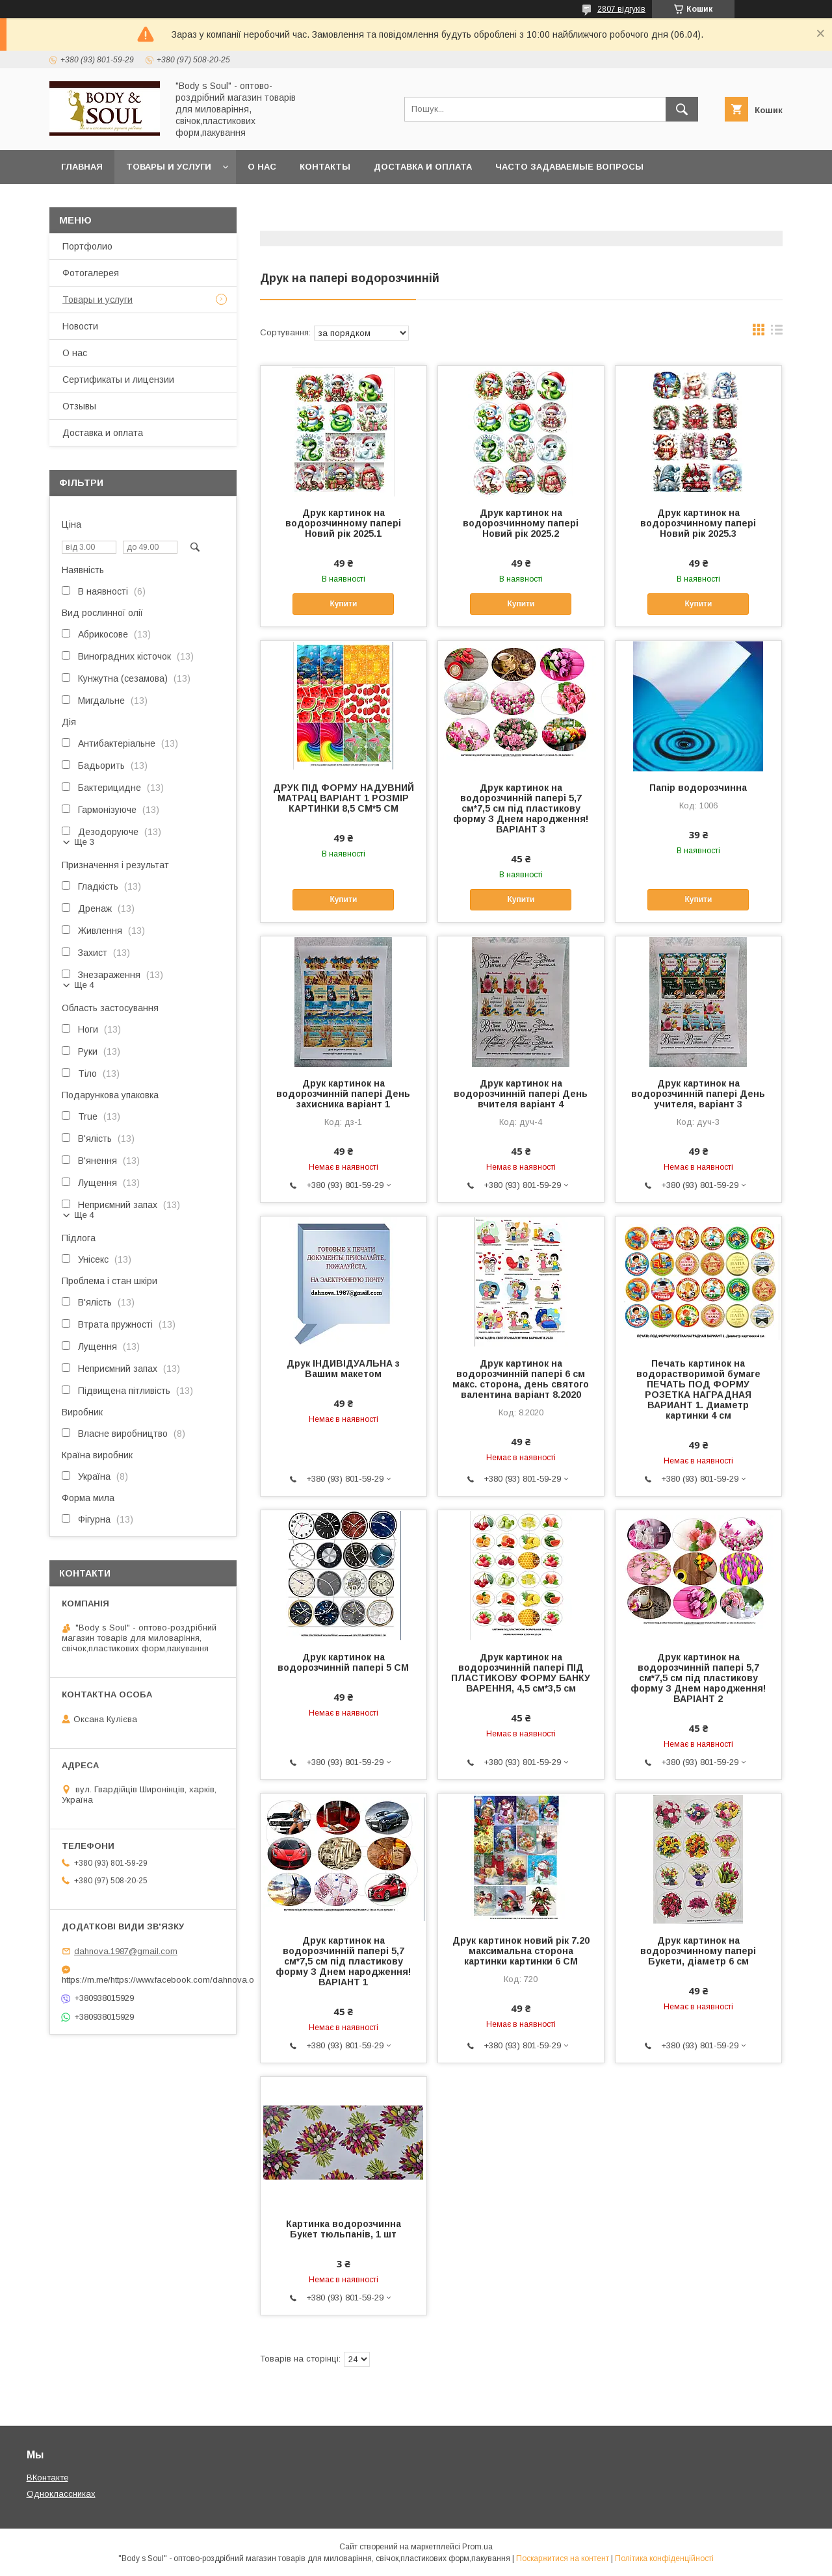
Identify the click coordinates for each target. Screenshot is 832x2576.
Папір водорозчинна (698, 787)
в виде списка (777, 333)
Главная (82, 167)
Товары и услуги (168, 167)
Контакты (325, 167)
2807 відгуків (621, 9)
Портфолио (87, 246)
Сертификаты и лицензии (118, 379)
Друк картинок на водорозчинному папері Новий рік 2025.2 (520, 523)
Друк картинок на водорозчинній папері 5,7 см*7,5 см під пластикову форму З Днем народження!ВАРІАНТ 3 (520, 808)
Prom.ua (477, 2546)
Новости (80, 326)
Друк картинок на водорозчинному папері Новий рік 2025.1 (343, 523)
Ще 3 (84, 842)
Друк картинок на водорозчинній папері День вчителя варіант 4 (521, 1093)
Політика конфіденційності (664, 2558)
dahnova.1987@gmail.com (125, 1951)
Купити (343, 603)
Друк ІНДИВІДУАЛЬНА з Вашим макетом (343, 1368)
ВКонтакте (47, 2477)
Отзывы (79, 406)
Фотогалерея (90, 273)
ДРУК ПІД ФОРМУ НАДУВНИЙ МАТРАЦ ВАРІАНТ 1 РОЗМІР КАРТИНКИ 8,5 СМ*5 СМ (343, 798)
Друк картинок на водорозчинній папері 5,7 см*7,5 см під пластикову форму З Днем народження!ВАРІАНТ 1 (343, 1961)
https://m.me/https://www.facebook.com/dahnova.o (143, 1980)
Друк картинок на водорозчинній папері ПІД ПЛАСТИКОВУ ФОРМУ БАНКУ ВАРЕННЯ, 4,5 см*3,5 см (520, 1673)
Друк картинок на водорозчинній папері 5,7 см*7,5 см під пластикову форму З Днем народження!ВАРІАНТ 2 (698, 1678)
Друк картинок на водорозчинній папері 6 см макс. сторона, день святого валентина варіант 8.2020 (520, 1379)
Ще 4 (84, 985)
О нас (262, 167)
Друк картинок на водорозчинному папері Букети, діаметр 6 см (698, 1950)
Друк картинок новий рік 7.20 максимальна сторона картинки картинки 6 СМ (521, 1950)
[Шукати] (682, 109)
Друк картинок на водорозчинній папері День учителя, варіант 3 (698, 1093)
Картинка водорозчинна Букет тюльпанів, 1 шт (343, 2229)
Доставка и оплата (423, 167)
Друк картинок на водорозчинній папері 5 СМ (343, 1662)
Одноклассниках (61, 2494)
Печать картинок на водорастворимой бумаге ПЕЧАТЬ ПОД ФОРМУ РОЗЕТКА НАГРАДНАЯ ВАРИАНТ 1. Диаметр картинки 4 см (698, 1389)
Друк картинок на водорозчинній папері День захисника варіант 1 (343, 1093)
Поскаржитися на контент (562, 2558)
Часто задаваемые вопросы (569, 167)
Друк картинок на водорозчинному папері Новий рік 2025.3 (698, 523)
